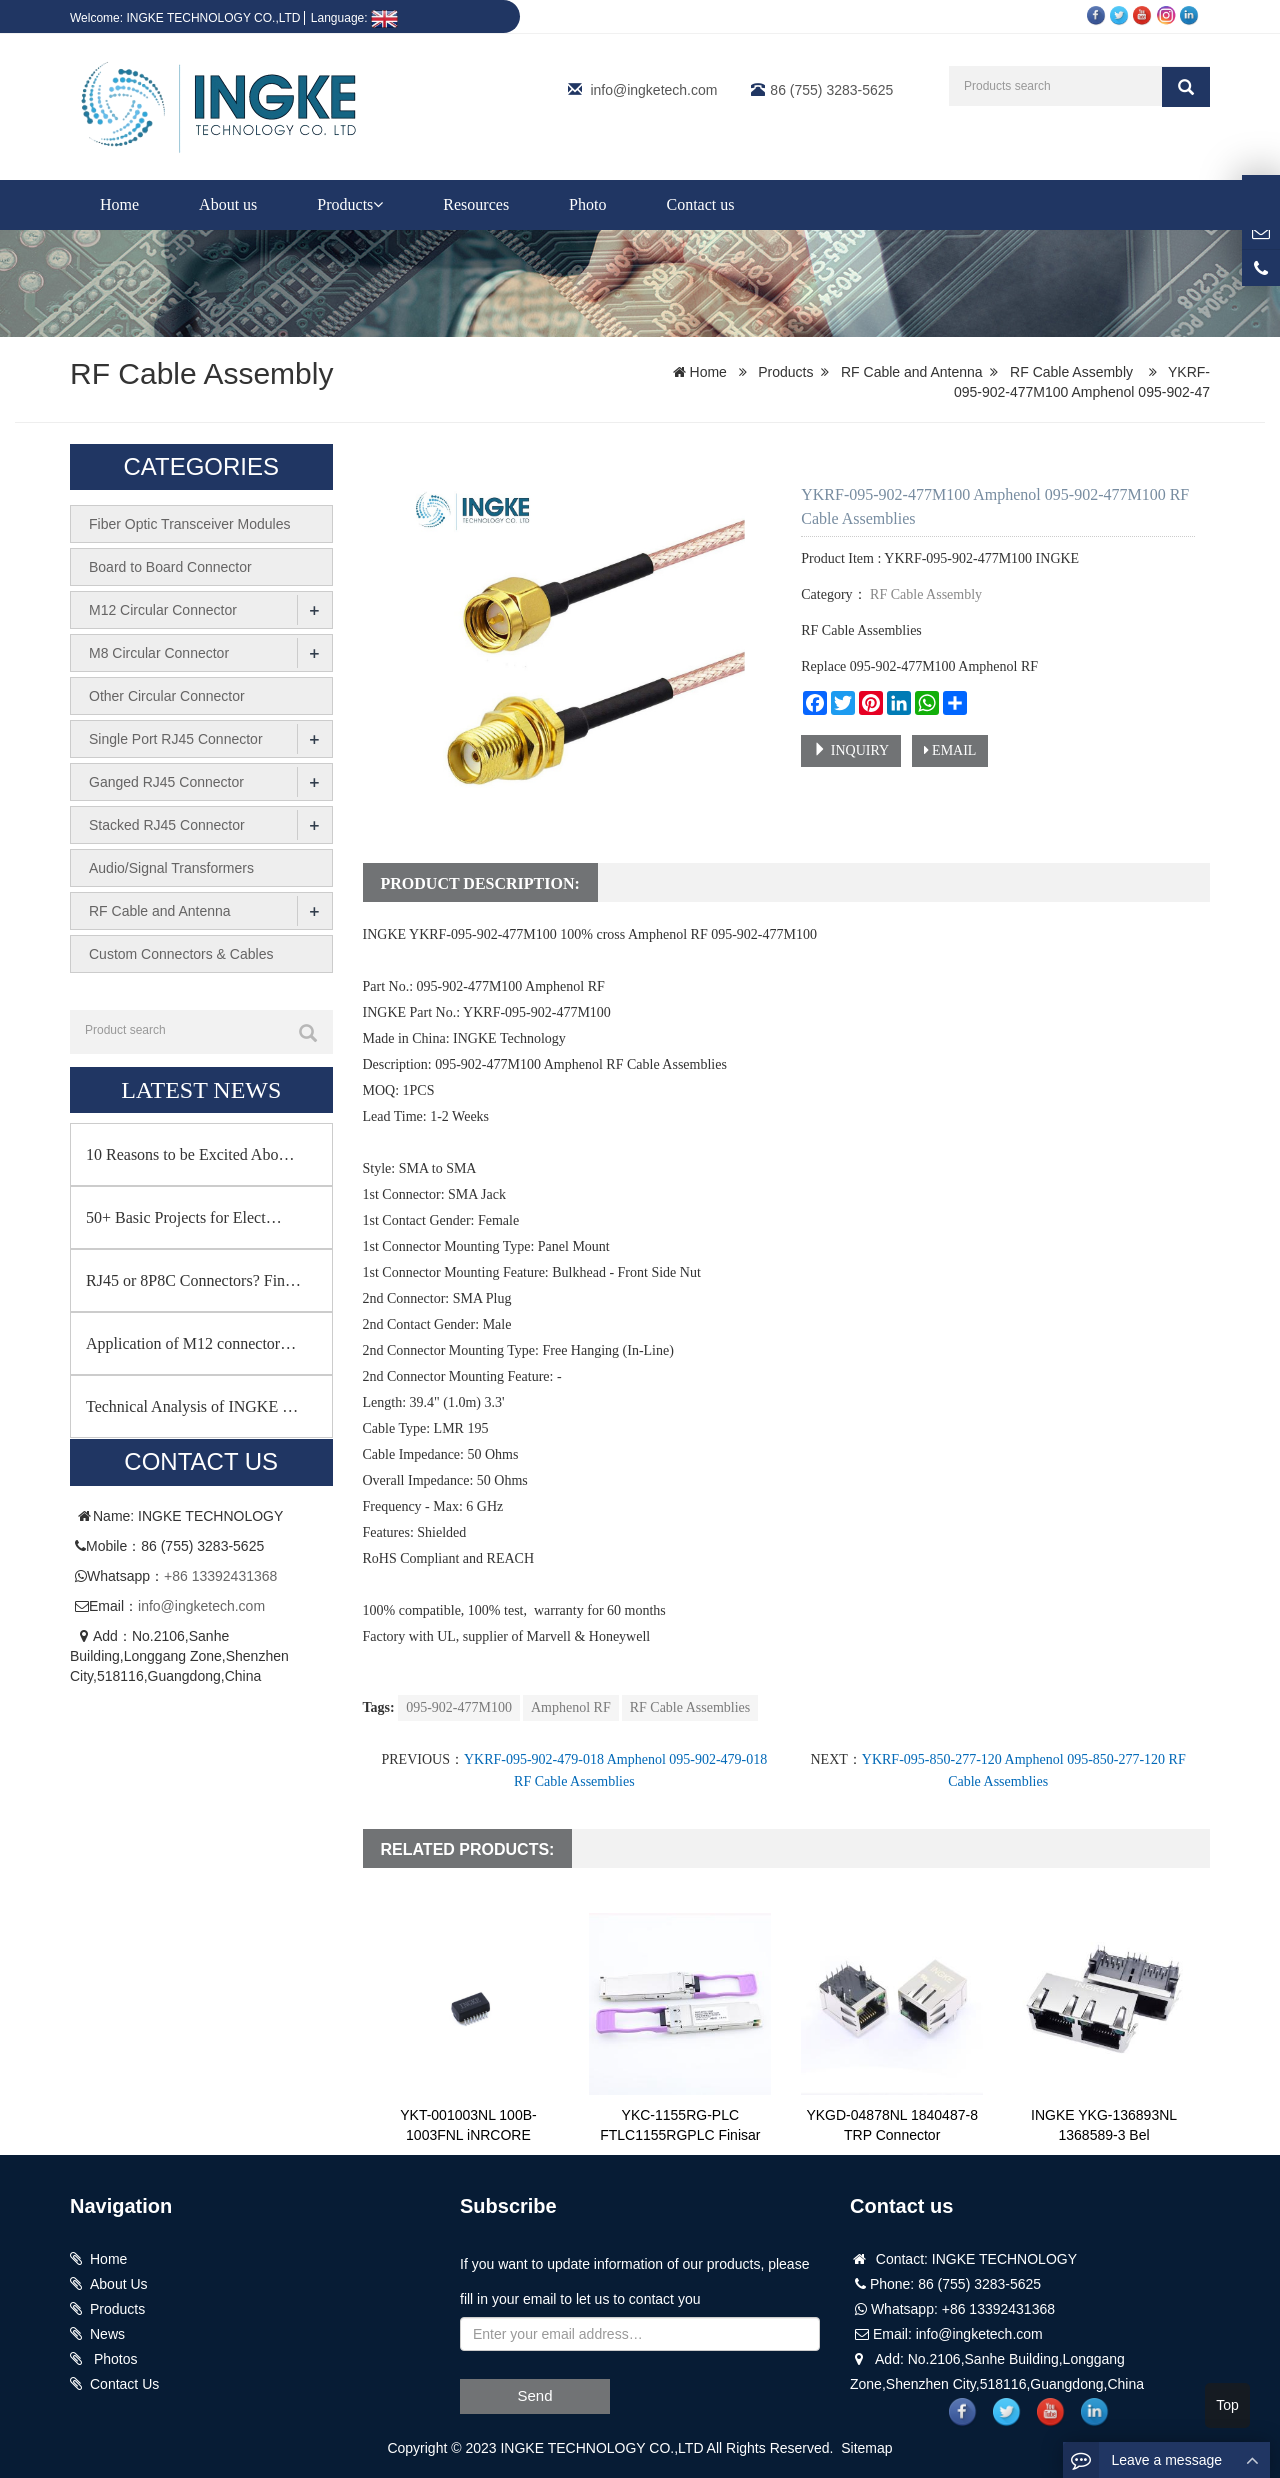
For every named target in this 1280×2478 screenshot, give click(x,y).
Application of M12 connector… (191, 1343)
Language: (354, 18)
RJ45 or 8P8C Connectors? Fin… (193, 1280)
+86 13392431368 (220, 1576)
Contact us (700, 204)
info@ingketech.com (653, 90)
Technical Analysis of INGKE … (192, 1406)
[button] (378, 204)
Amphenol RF (571, 1707)
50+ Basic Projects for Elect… (184, 1217)
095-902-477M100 (459, 1707)
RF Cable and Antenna (912, 372)
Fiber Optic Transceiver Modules (190, 524)
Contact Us (124, 2384)
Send (534, 2395)
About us (228, 204)
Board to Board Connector (170, 567)
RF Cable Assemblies (690, 1707)
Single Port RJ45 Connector (176, 739)
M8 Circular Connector (159, 653)
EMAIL (950, 750)
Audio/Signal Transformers (171, 868)
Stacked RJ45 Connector (167, 825)
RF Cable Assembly (201, 373)
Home (119, 204)
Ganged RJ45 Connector (166, 782)
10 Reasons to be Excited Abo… (190, 1154)
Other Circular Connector (167, 696)
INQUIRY (851, 750)
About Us (119, 2284)
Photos (113, 2359)
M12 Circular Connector (163, 610)
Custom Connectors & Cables (181, 954)
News (107, 2334)
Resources (476, 204)
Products (350, 204)
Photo (587, 204)
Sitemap (866, 2448)
